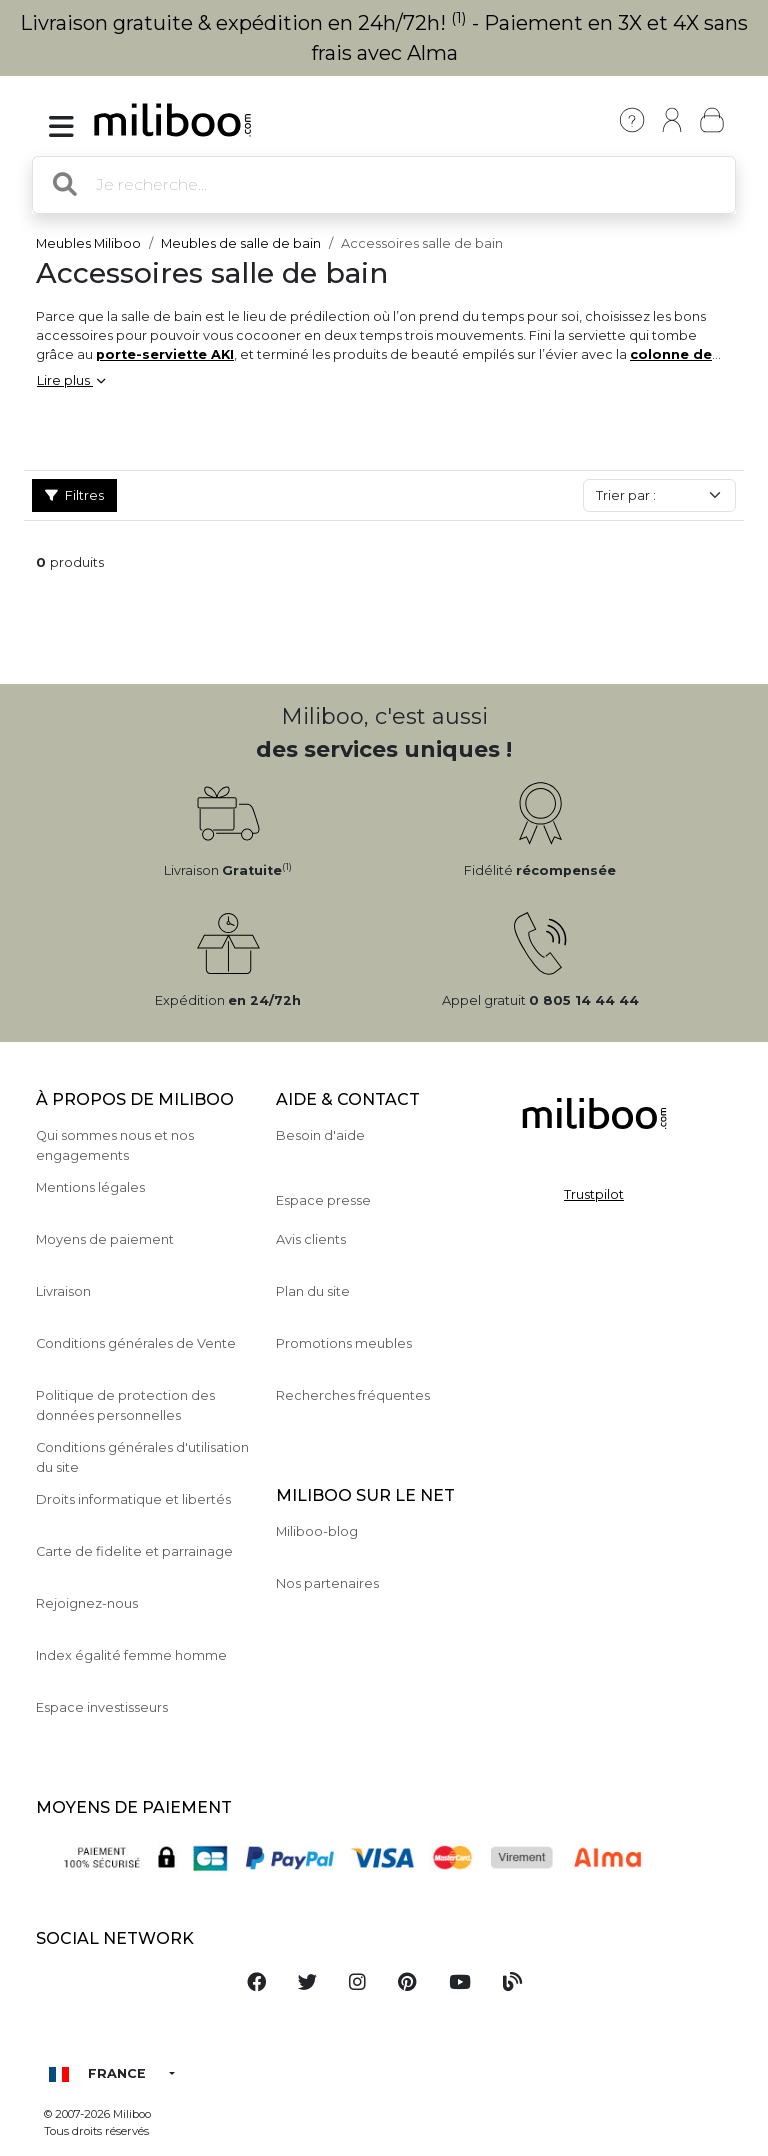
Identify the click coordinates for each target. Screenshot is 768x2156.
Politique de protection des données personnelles (125, 1405)
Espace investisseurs (102, 1707)
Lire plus (71, 380)
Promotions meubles (344, 1343)
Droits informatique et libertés (133, 1499)
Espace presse (323, 1200)
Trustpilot (594, 1194)
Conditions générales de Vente (136, 1343)
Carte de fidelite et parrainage (134, 1551)
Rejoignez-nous (87, 1603)
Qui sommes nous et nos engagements (115, 1145)
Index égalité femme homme (131, 1655)
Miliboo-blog (317, 1531)
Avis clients (311, 1239)
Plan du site (313, 1291)
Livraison (63, 1291)
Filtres (74, 495)
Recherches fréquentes (353, 1395)
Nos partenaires (327, 1583)
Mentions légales (90, 1187)
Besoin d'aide (320, 1135)
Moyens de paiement (105, 1239)
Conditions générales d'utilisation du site (142, 1457)
